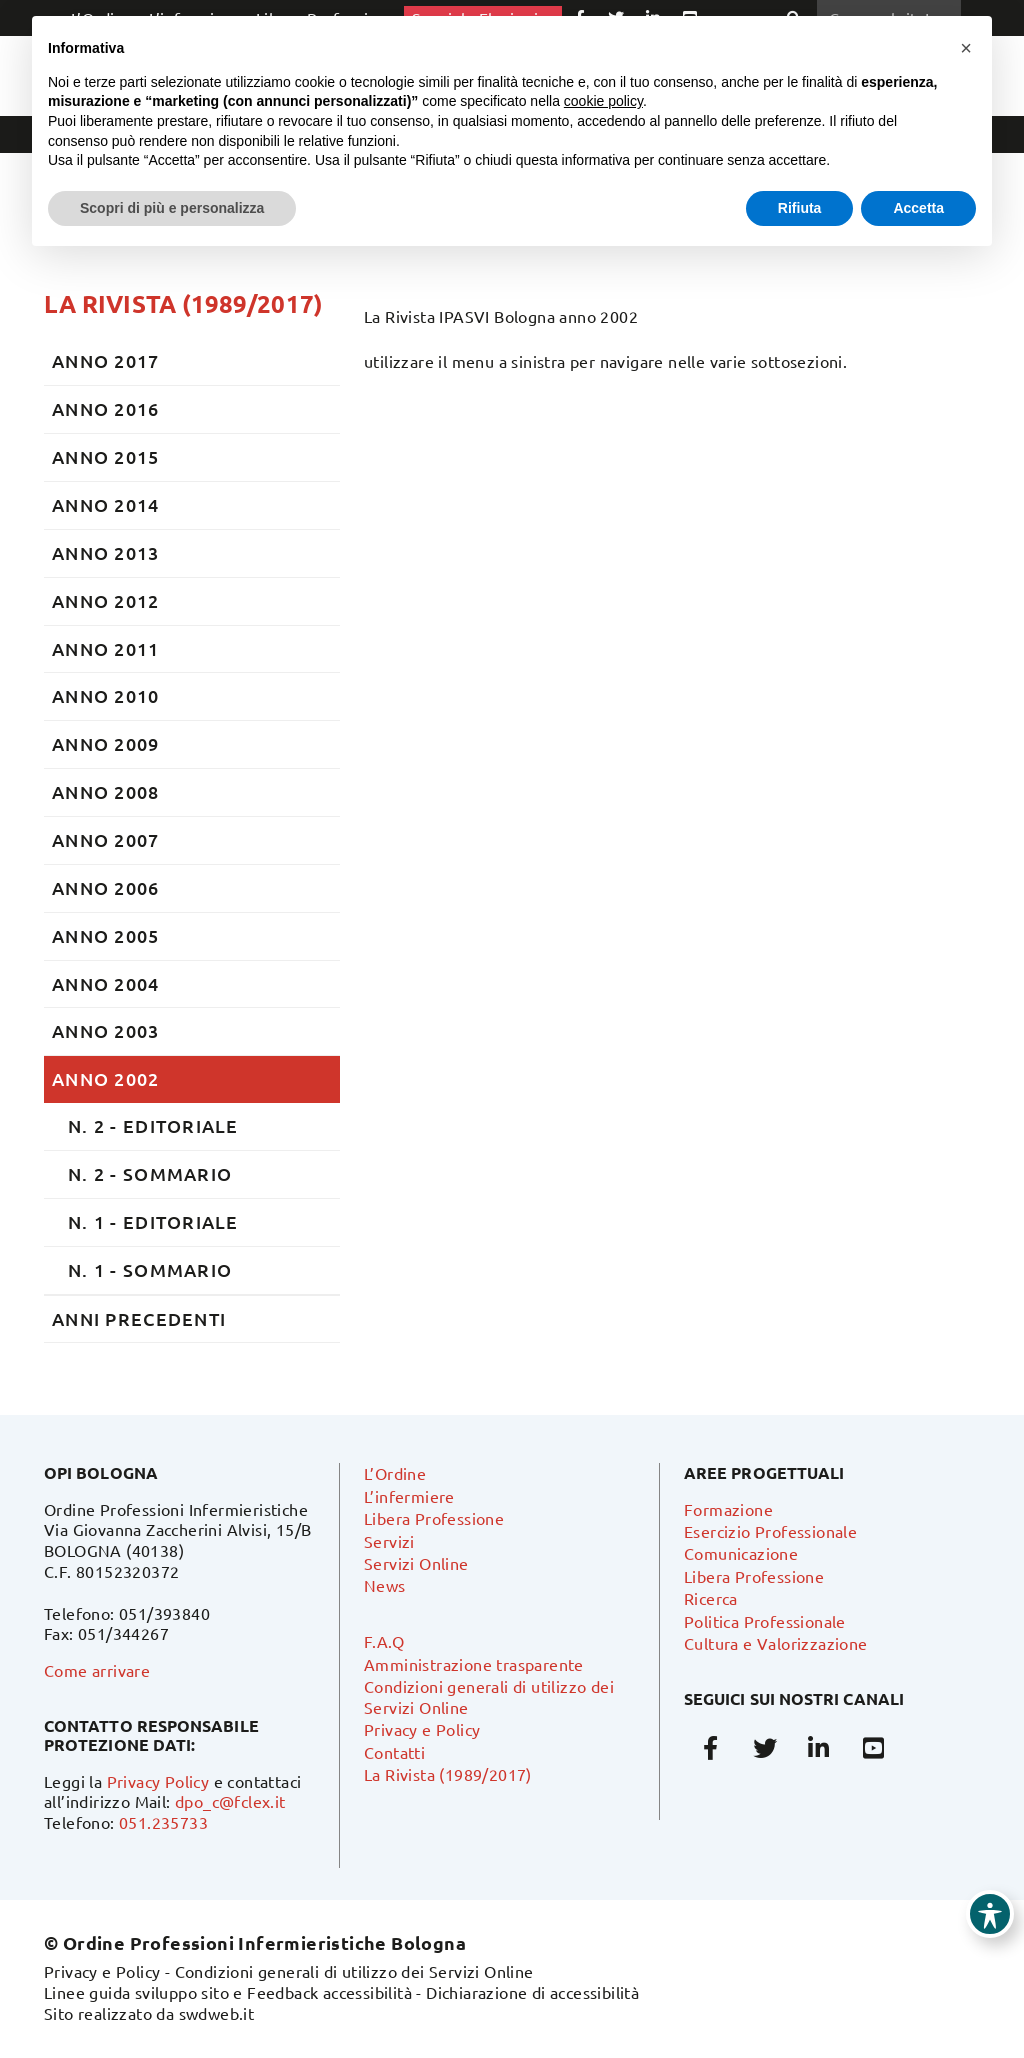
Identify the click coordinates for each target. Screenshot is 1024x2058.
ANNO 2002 (106, 1078)
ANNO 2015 (106, 456)
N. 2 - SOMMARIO (150, 1173)
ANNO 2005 (106, 935)
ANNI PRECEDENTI (139, 1318)
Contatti (394, 1752)
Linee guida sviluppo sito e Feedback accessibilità (228, 1992)
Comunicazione (741, 1553)
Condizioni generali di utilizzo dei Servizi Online (354, 1971)
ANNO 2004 (106, 983)
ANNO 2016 (106, 408)
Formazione (728, 1509)
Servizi (389, 1541)
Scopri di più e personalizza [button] (172, 208)
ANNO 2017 (106, 360)
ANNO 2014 (106, 504)
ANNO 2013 (106, 552)
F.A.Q (384, 1641)
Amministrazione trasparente (474, 1664)
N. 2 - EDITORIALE (153, 1125)
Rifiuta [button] (800, 208)
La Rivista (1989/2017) (183, 303)
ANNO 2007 (106, 839)
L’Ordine (395, 1473)
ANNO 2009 (106, 743)
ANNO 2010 (106, 695)
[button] (966, 48)
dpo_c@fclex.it (230, 1801)
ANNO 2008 (106, 791)
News (385, 1585)
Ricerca (711, 1598)
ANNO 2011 (106, 648)
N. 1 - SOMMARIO (150, 1269)
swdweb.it (217, 2013)
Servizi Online (416, 1563)
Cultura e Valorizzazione (776, 1643)
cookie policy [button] (603, 101)
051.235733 (163, 1822)
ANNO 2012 (106, 600)
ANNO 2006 (106, 887)
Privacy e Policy (422, 1729)
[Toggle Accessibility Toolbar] (990, 1914)
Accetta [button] (918, 208)
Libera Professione (434, 1518)
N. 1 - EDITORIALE (153, 1221)
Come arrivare (97, 1670)
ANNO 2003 (106, 1030)
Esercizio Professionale (770, 1531)
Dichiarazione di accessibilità (532, 1992)
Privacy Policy (158, 1781)
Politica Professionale (765, 1621)
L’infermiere (409, 1496)
